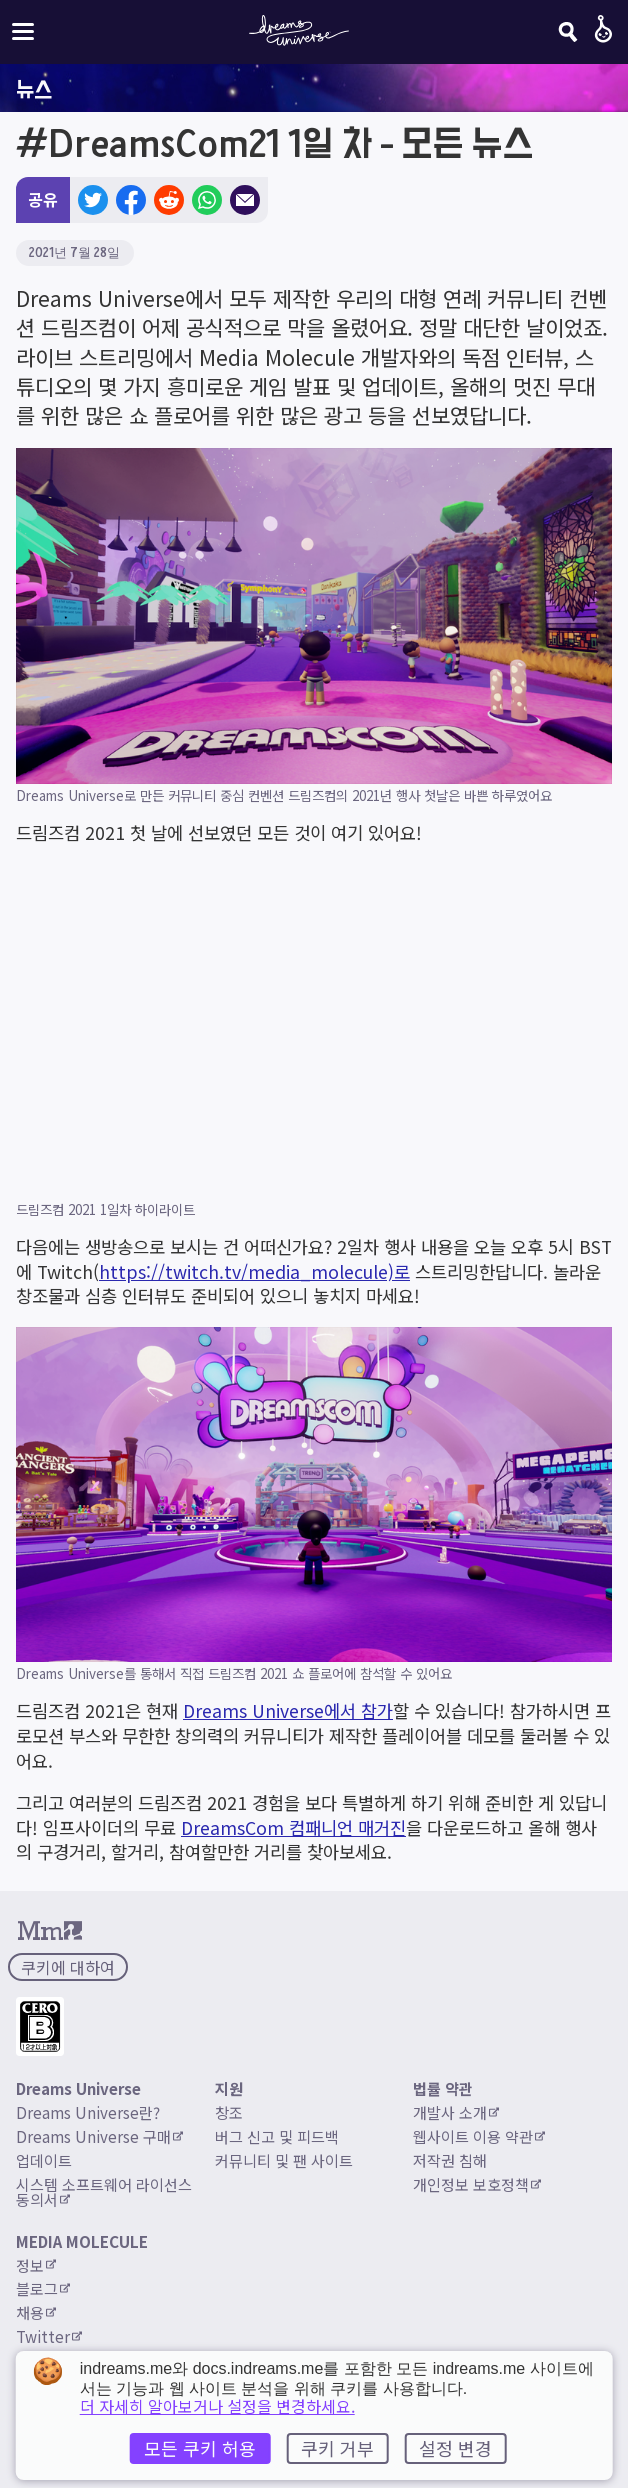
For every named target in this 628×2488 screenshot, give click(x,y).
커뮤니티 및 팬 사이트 (284, 2160)
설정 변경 (455, 2448)
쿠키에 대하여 (68, 1967)
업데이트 (44, 2160)
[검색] (568, 32)
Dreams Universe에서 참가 (288, 1710)
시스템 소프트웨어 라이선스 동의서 (106, 2191)
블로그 (43, 2288)
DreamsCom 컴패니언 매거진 (293, 1827)
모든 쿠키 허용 (200, 2448)
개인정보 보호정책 (477, 2184)
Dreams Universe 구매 (99, 2136)
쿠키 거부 (337, 2448)
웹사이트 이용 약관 (479, 2136)
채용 (36, 2312)
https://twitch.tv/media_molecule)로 (254, 1271)
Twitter (49, 2336)
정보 (36, 2265)
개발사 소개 (456, 2112)
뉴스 (34, 89)
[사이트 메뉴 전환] (23, 31)
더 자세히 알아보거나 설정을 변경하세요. (217, 2406)
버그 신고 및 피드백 (277, 2136)
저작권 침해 (450, 2160)
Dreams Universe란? (88, 2112)
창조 (229, 2112)
